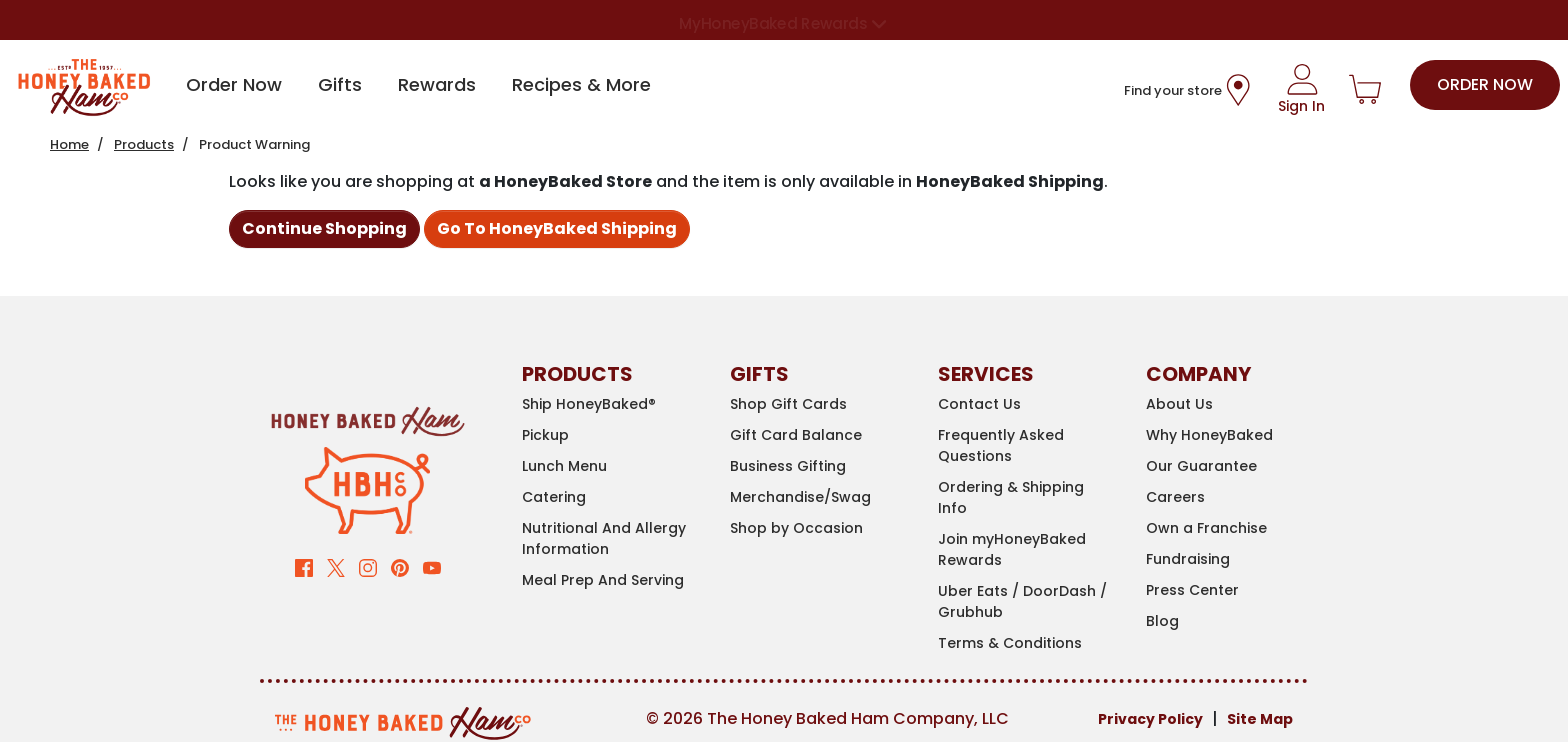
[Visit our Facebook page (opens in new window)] (304, 566)
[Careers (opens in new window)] (1235, 497)
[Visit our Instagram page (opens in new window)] (368, 566)
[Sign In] (1301, 90)
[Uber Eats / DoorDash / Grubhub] (1027, 602)
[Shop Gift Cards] (819, 404)
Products (144, 144)
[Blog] (1235, 621)
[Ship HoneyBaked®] (611, 404)
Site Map (1260, 719)
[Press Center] (1235, 590)
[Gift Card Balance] (819, 435)
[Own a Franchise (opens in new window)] (1235, 528)
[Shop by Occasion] (819, 528)
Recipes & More (581, 84)
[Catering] (611, 497)
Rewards (437, 84)
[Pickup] (611, 435)
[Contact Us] (1027, 404)
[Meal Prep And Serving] (611, 580)
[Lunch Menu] (611, 466)
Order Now (234, 84)
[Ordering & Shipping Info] (1027, 498)
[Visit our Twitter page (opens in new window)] (336, 566)
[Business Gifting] (819, 466)
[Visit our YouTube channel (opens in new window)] (432, 566)
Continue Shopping (324, 228)
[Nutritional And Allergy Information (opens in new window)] (611, 539)
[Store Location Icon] (1238, 90)
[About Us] (1235, 404)
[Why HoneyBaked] (1235, 435)
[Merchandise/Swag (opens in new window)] (819, 497)
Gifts (340, 84)
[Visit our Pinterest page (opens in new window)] (400, 566)
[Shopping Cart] (1365, 90)
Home (69, 144)
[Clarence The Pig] (367, 489)
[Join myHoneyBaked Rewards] (1027, 550)
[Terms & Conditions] (1027, 643)
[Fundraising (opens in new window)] (1235, 559)
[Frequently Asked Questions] (1027, 446)
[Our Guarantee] (1235, 466)
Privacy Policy (1150, 719)
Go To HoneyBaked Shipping (557, 228)
